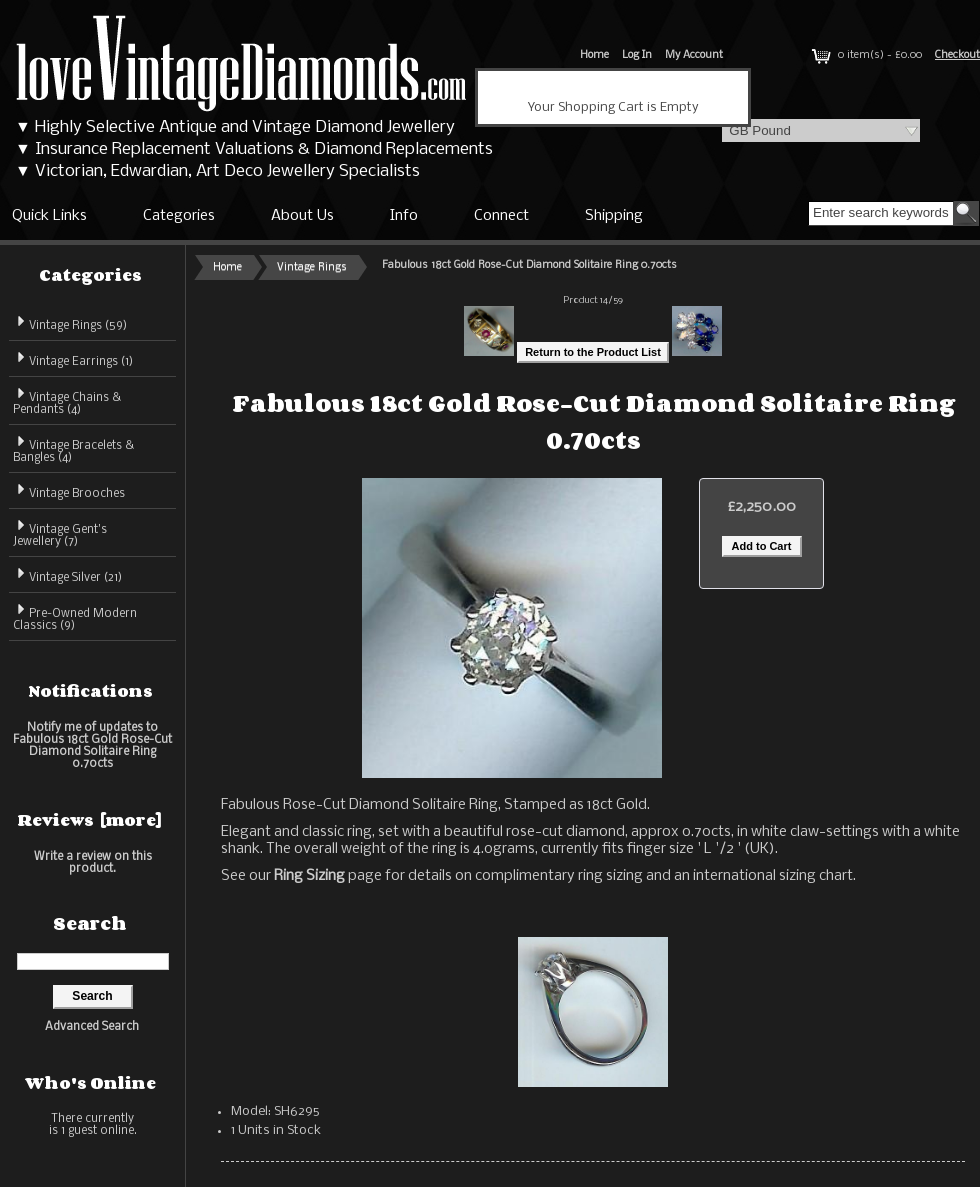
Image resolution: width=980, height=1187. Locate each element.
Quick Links (49, 216)
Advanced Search (92, 1027)
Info (404, 216)
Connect (501, 216)
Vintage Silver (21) (67, 574)
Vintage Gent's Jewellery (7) (60, 532)
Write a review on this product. (93, 862)
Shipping (614, 216)
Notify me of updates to (92, 745)
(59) (70, 326)
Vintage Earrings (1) (73, 358)
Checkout (957, 55)
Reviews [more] (90, 820)
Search (90, 923)
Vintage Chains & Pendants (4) (67, 400)
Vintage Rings (312, 267)
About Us (302, 216)
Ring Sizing (309, 876)
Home (594, 55)
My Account (694, 55)
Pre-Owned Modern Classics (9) (75, 616)
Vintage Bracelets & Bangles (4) (73, 448)
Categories (179, 216)
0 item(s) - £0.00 (865, 55)
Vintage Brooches (69, 490)
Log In (637, 55)
